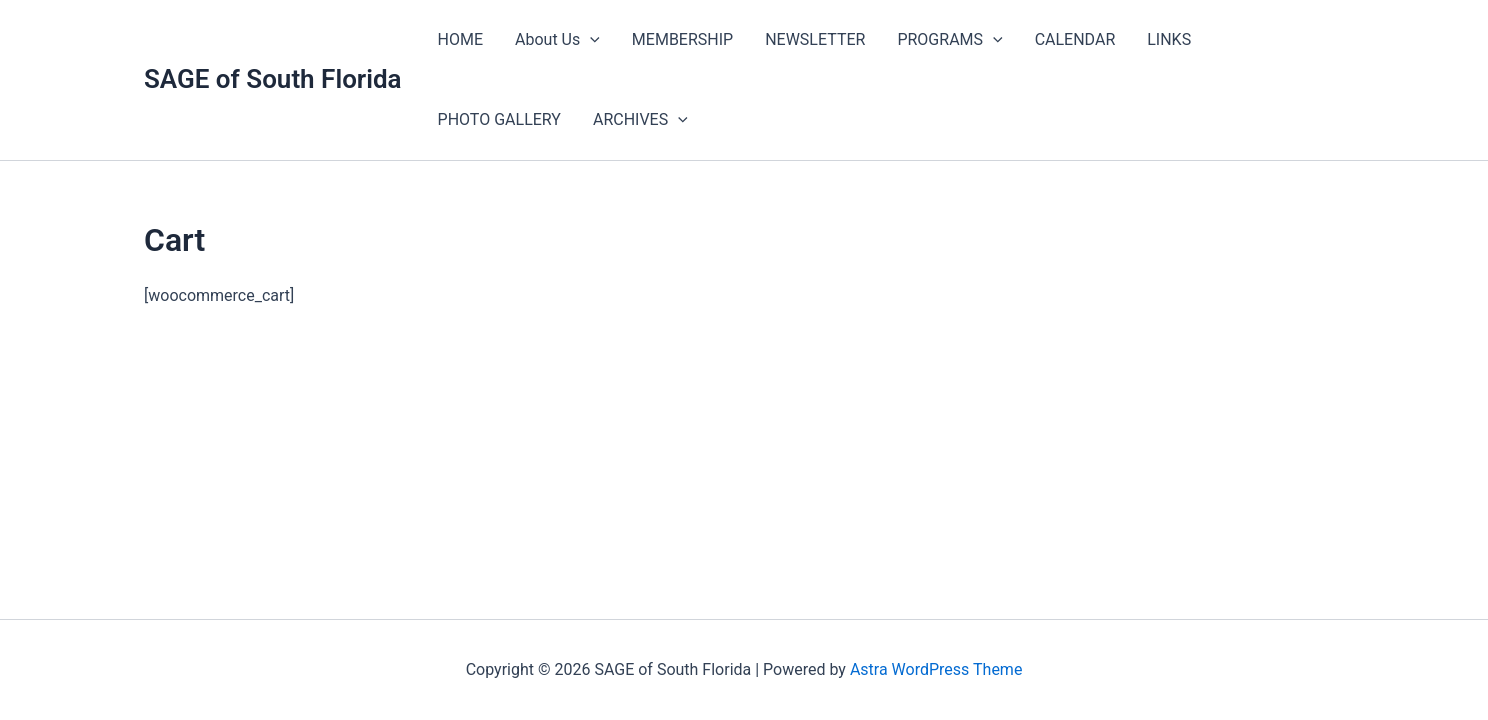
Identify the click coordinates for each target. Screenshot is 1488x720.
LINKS (1169, 39)
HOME (460, 39)
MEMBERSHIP (682, 39)
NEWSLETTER (815, 39)
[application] (590, 40)
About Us (557, 40)
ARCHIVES (640, 120)
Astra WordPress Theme (936, 669)
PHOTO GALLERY (499, 119)
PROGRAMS (949, 40)
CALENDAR (1075, 39)
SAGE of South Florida (273, 79)
